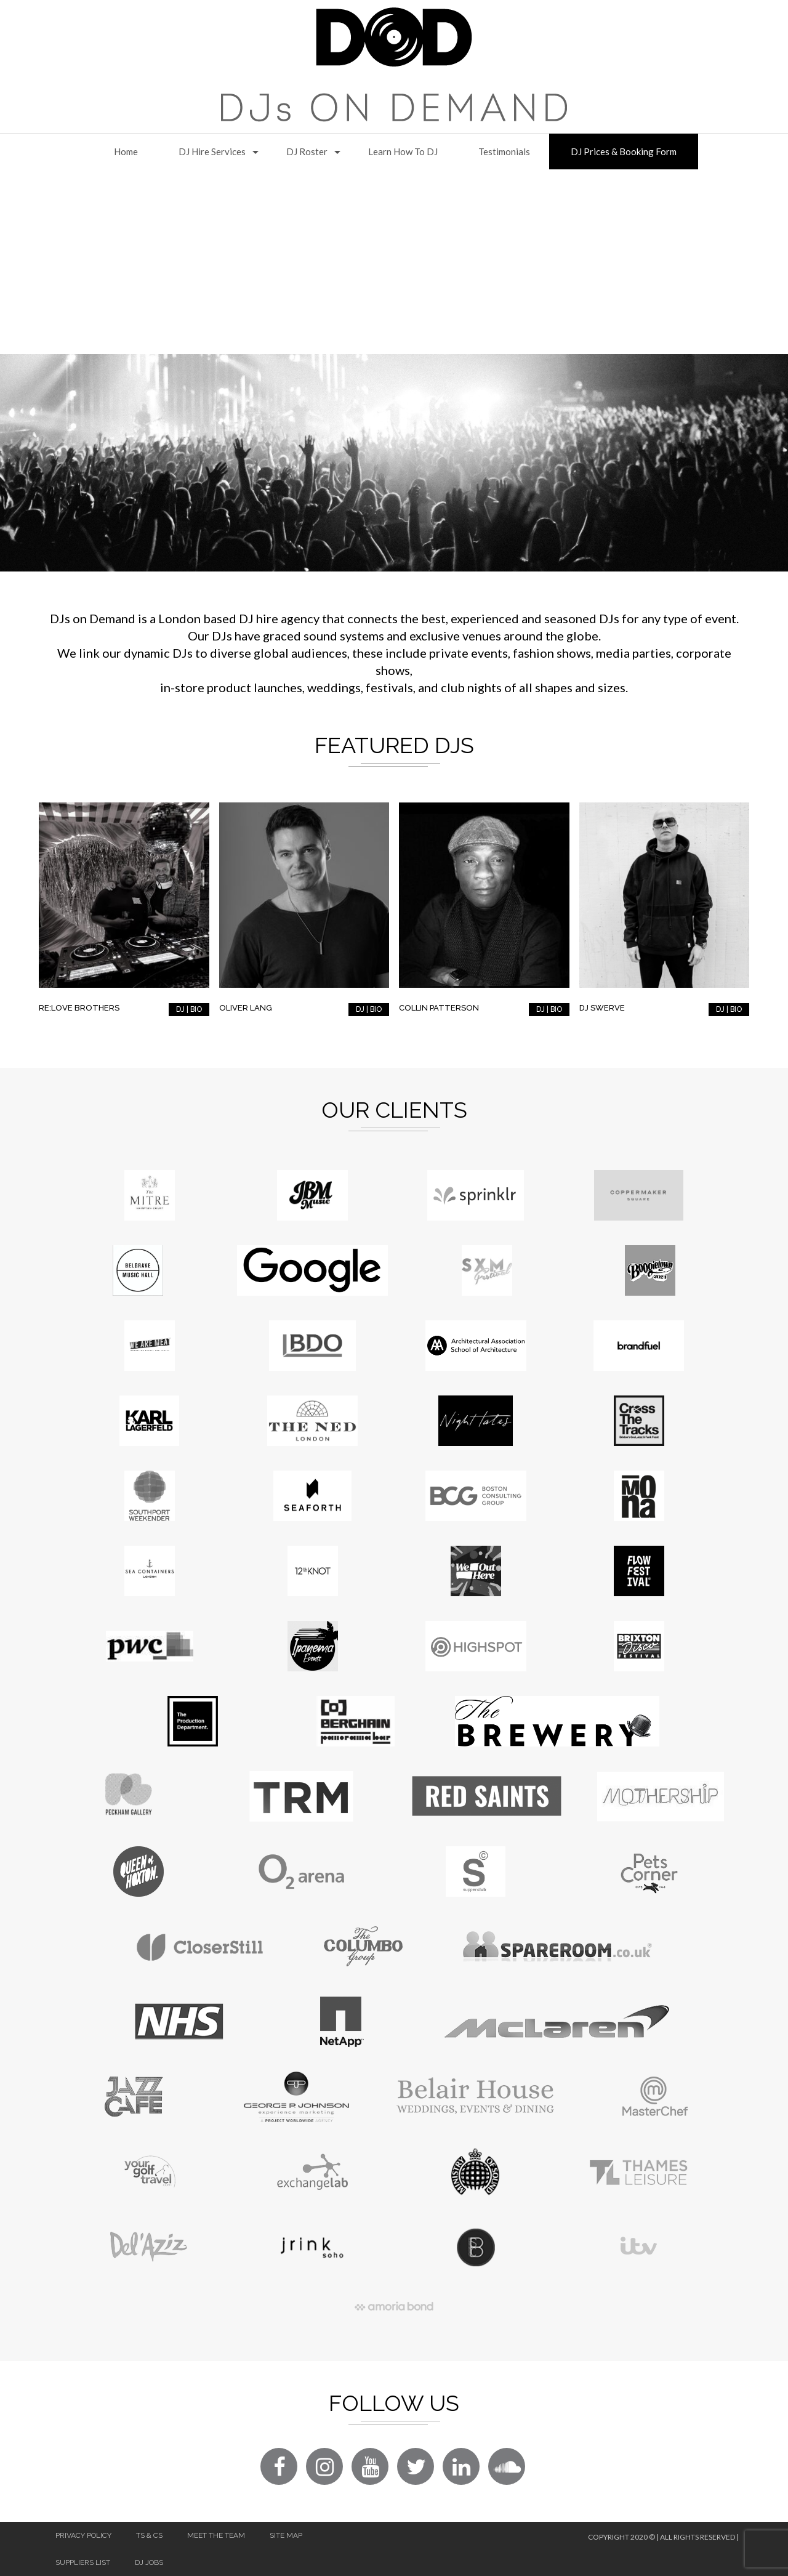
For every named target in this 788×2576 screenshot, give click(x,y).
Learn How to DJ (403, 151)
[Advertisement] (394, 262)
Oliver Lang (245, 1008)
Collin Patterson (439, 1008)
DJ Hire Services (212, 151)
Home (126, 151)
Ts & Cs (149, 2535)
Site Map (286, 2535)
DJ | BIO (189, 1009)
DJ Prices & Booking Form (624, 151)
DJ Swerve (602, 1008)
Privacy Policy (83, 2535)
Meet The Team (216, 2535)
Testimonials (504, 151)
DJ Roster (307, 151)
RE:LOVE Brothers (79, 1008)
